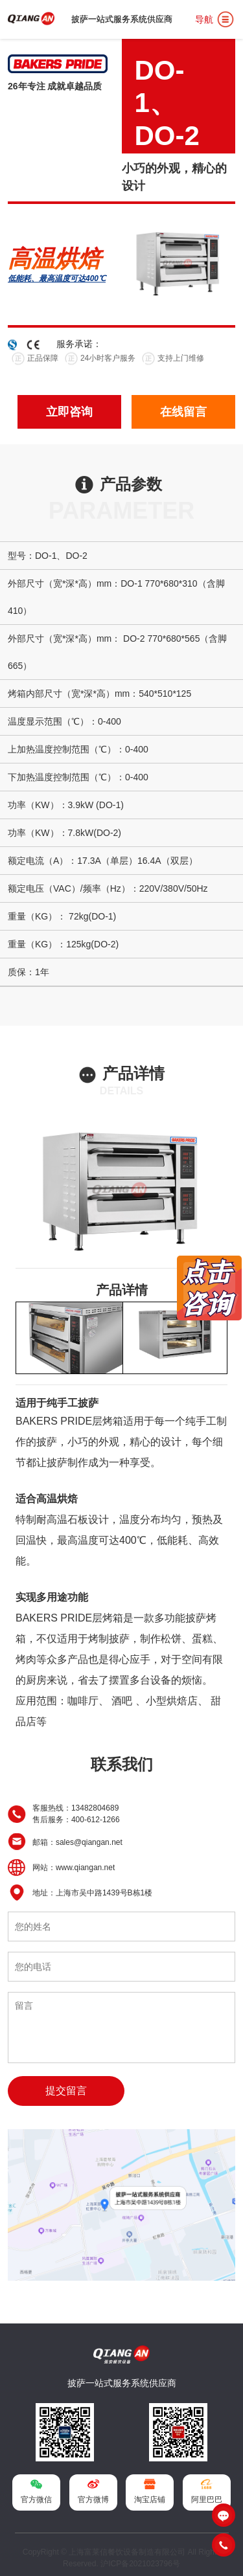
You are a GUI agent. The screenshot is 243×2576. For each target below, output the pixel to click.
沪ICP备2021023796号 (140, 2563)
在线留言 (183, 411)
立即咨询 (69, 411)
